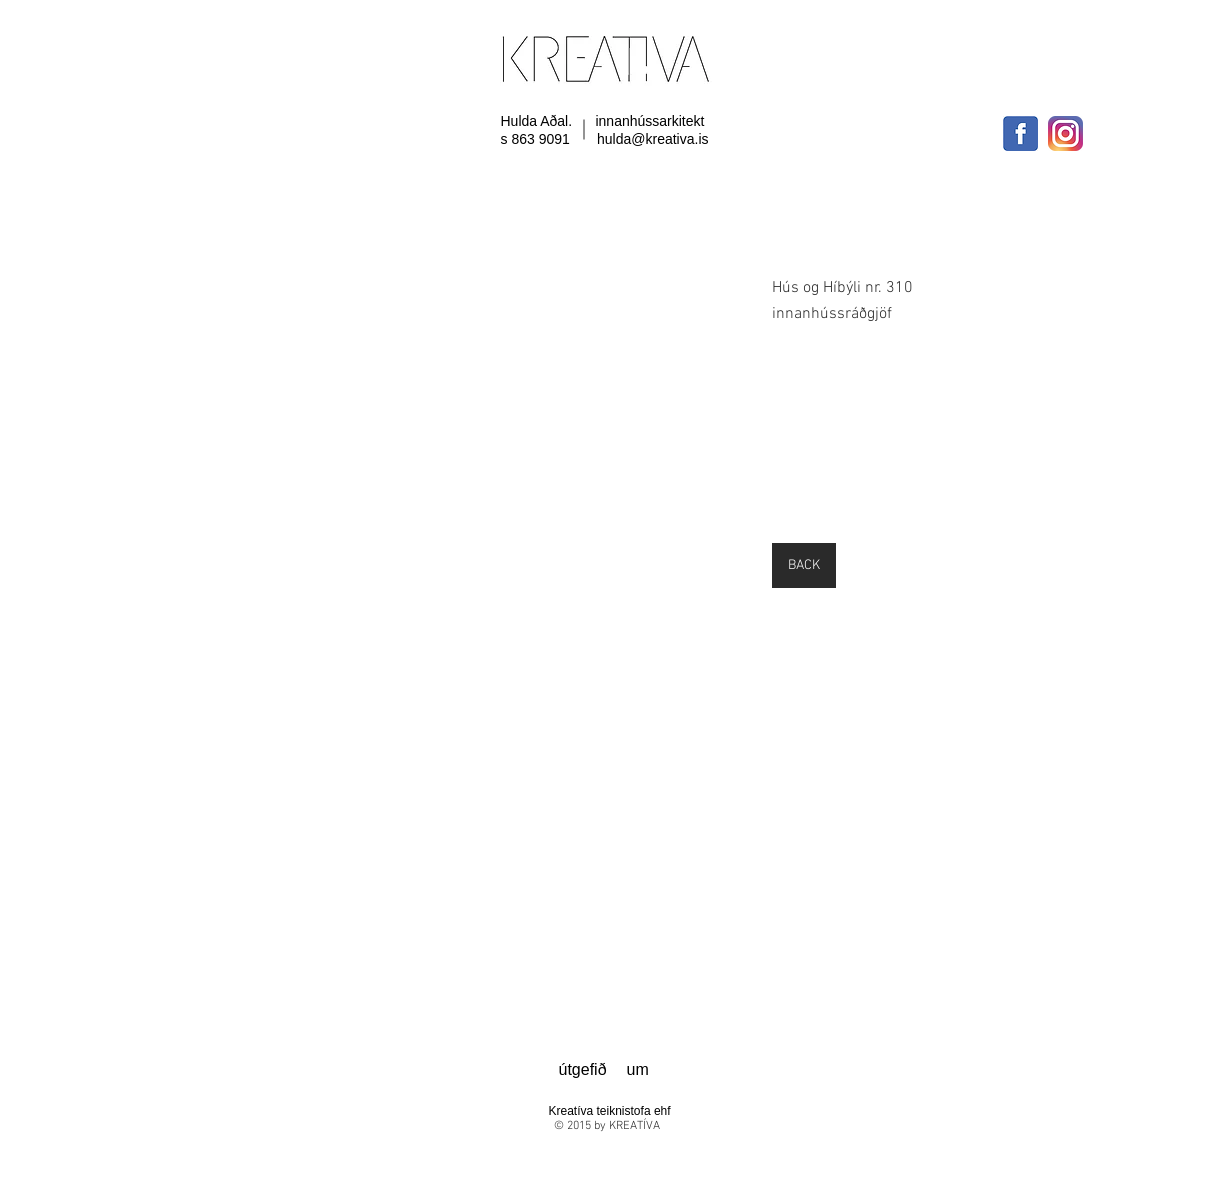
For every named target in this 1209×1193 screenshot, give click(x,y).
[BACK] (804, 565)
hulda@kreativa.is (653, 139)
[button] (434, 394)
